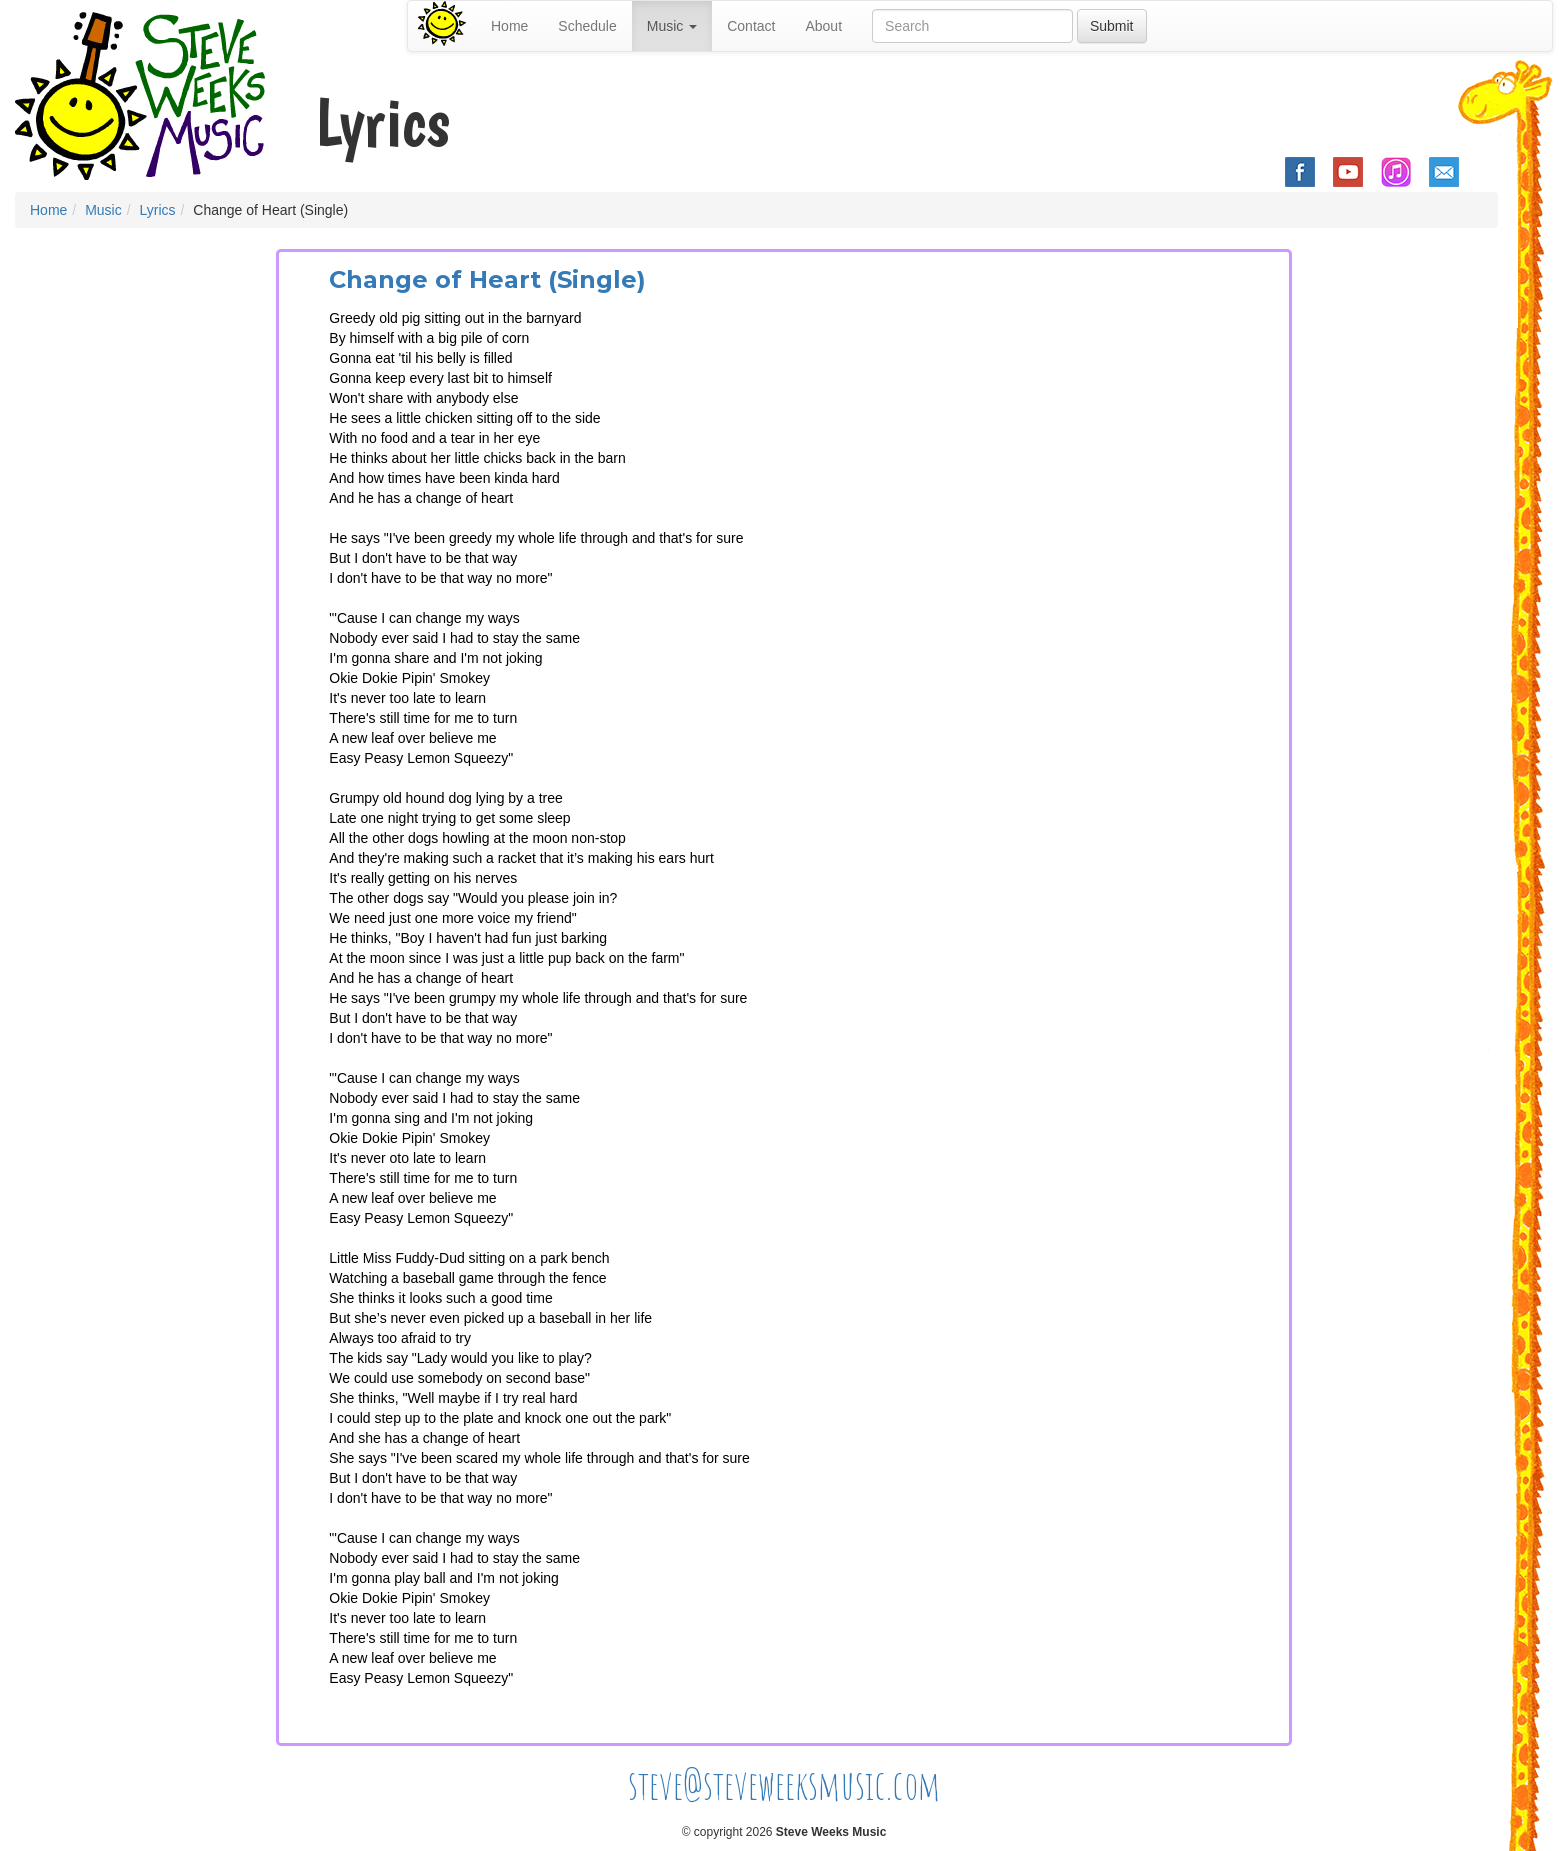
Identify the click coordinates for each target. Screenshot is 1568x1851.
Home (509, 26)
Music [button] (672, 26)
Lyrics (157, 210)
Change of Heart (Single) (487, 279)
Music (103, 210)
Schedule (587, 26)
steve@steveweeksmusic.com (784, 1784)
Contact (751, 26)
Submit (1112, 26)
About (823, 26)
